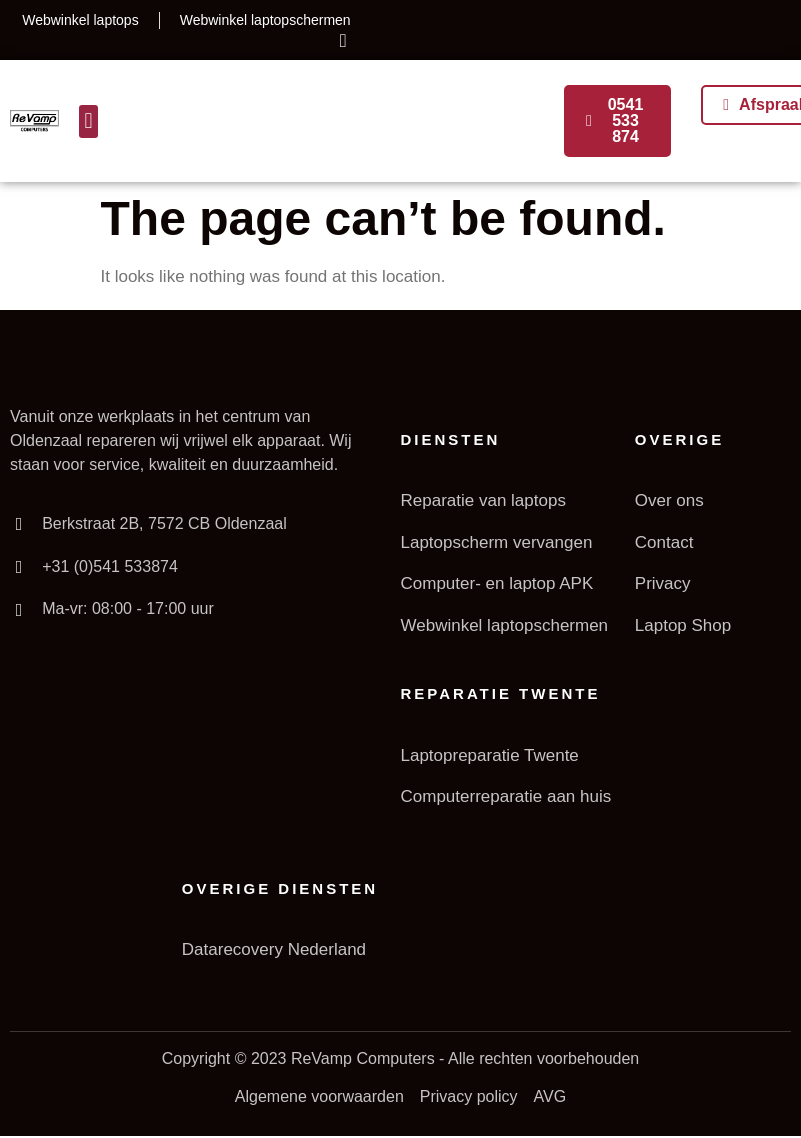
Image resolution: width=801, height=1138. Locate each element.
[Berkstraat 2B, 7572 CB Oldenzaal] (19, 524)
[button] (88, 121)
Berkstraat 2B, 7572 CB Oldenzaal (164, 523)
